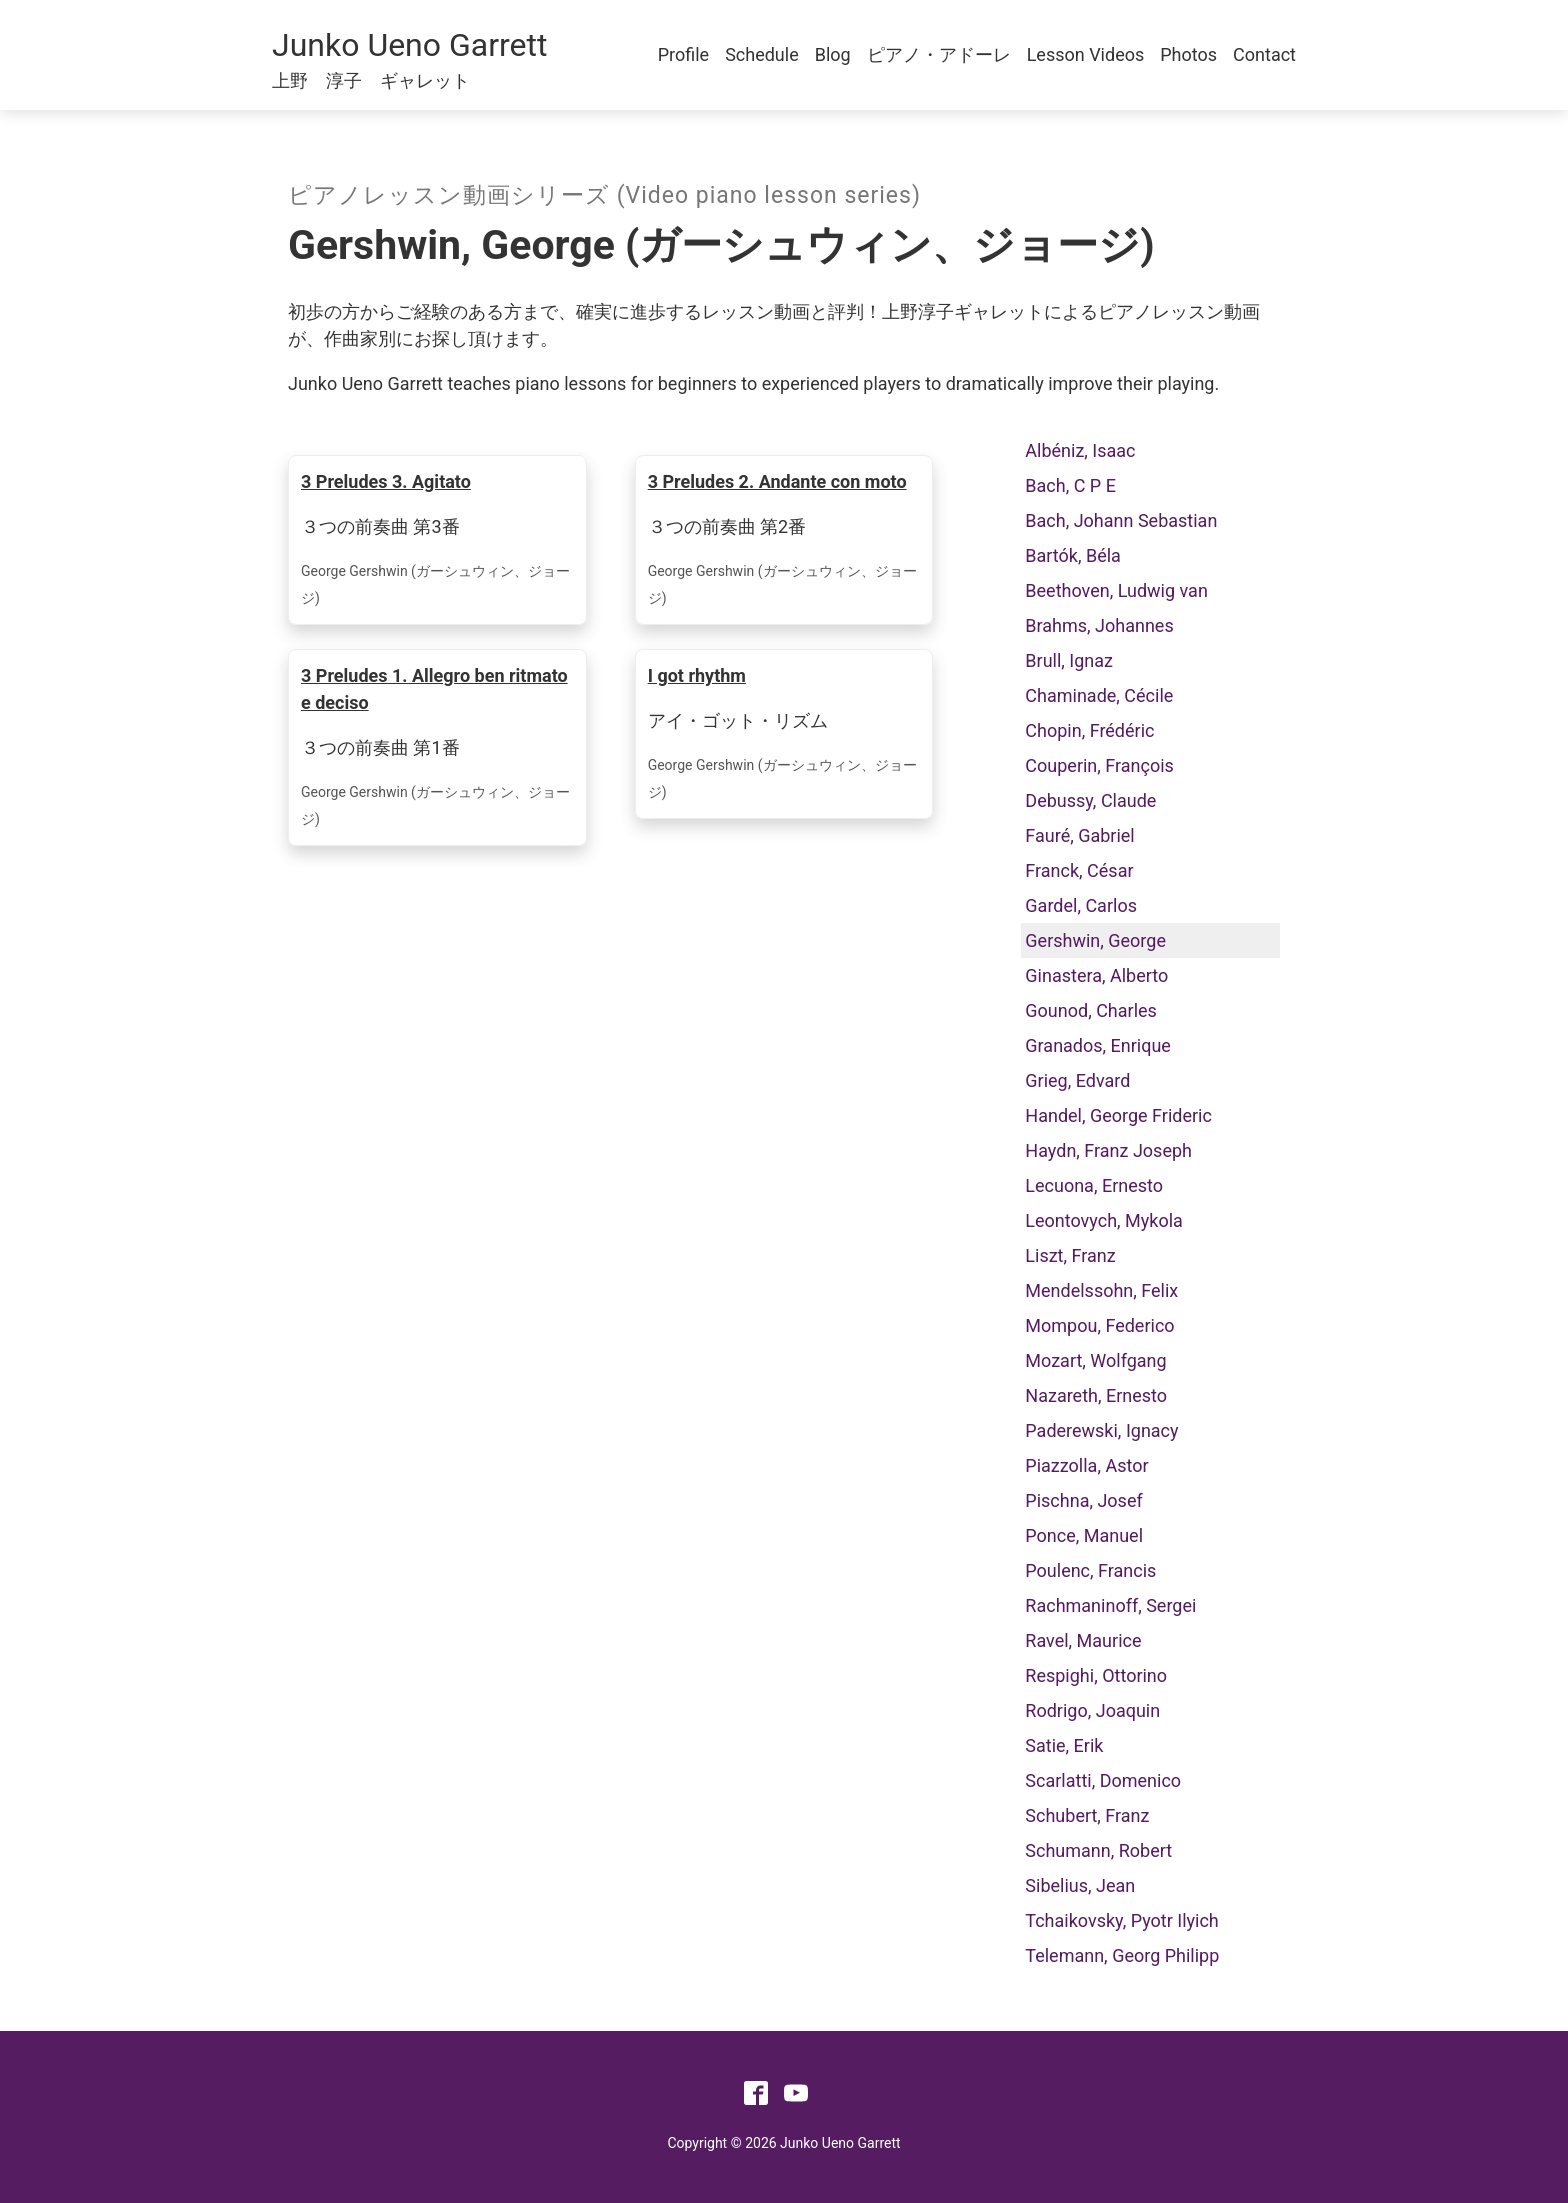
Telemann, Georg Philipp (1122, 1955)
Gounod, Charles (1091, 1010)
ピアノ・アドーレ (939, 54)
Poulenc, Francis (1090, 1570)
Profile (683, 54)
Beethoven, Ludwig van (1116, 590)
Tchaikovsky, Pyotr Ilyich (1121, 1920)
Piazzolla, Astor (1086, 1465)
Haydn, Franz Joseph (1108, 1150)
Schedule (762, 54)
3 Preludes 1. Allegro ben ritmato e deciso (434, 689)
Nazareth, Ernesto (1096, 1395)
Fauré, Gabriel (1079, 835)
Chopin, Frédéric (1089, 730)
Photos (1188, 54)
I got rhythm (697, 675)
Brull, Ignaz (1069, 660)
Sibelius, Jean (1080, 1885)
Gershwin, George (1095, 940)
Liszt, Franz (1070, 1255)
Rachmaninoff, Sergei (1110, 1605)
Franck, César (1079, 870)
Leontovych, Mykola (1104, 1220)
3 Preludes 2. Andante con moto (777, 481)
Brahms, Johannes (1099, 625)
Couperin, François (1099, 765)
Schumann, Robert (1098, 1850)
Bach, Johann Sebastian (1121, 520)
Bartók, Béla (1073, 555)
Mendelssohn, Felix (1101, 1290)
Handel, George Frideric (1118, 1115)
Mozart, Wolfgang (1095, 1360)
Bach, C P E (1070, 485)
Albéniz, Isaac (1080, 450)
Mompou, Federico (1099, 1325)
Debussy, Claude (1090, 800)
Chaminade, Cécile (1099, 695)
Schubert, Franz (1087, 1815)
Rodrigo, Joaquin (1092, 1710)
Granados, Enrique (1098, 1045)
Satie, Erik (1064, 1745)
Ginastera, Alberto (1096, 975)
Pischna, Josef (1083, 1500)
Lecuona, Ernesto (1094, 1185)
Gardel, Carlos (1081, 905)
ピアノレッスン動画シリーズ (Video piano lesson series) (604, 195)
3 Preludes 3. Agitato (386, 481)
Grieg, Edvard (1077, 1080)
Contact (1264, 54)
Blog (833, 54)
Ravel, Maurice (1083, 1640)
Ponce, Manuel (1084, 1535)
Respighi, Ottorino (1096, 1675)
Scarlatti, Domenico (1103, 1780)
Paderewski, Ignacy (1101, 1430)
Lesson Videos (1086, 54)
